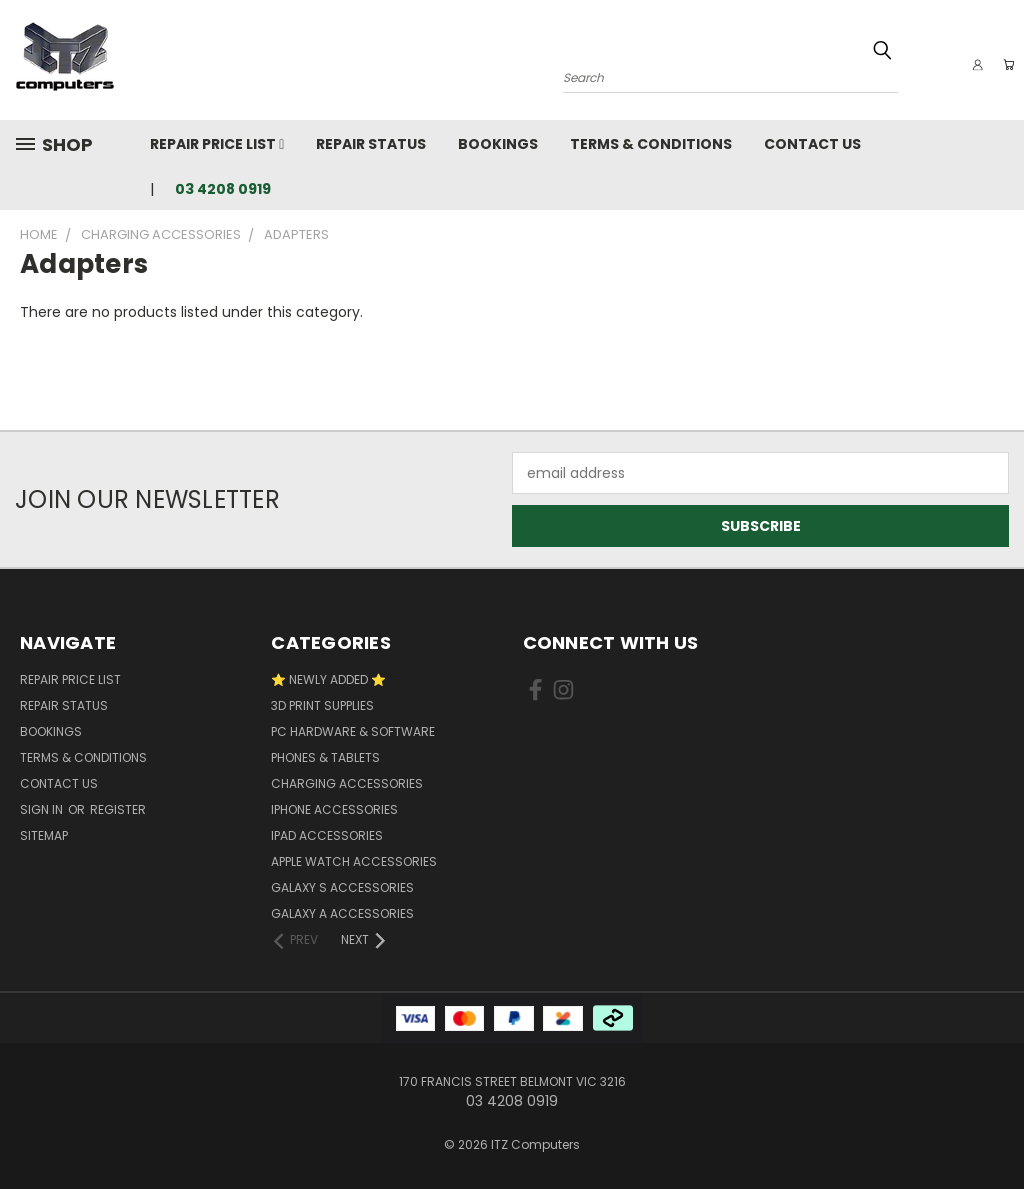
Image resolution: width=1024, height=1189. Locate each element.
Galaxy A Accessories (342, 913)
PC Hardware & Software (353, 731)
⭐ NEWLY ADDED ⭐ (328, 679)
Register (118, 809)
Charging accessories (347, 783)
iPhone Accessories (334, 809)
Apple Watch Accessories (354, 861)
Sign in (43, 809)
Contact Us (812, 144)
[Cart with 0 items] (1004, 65)
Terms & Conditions (651, 144)
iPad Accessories (327, 835)
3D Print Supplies (322, 705)
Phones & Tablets (325, 757)
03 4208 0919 (223, 189)
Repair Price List (217, 144)
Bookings (498, 144)
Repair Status (371, 144)
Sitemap (44, 835)
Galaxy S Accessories (342, 887)
